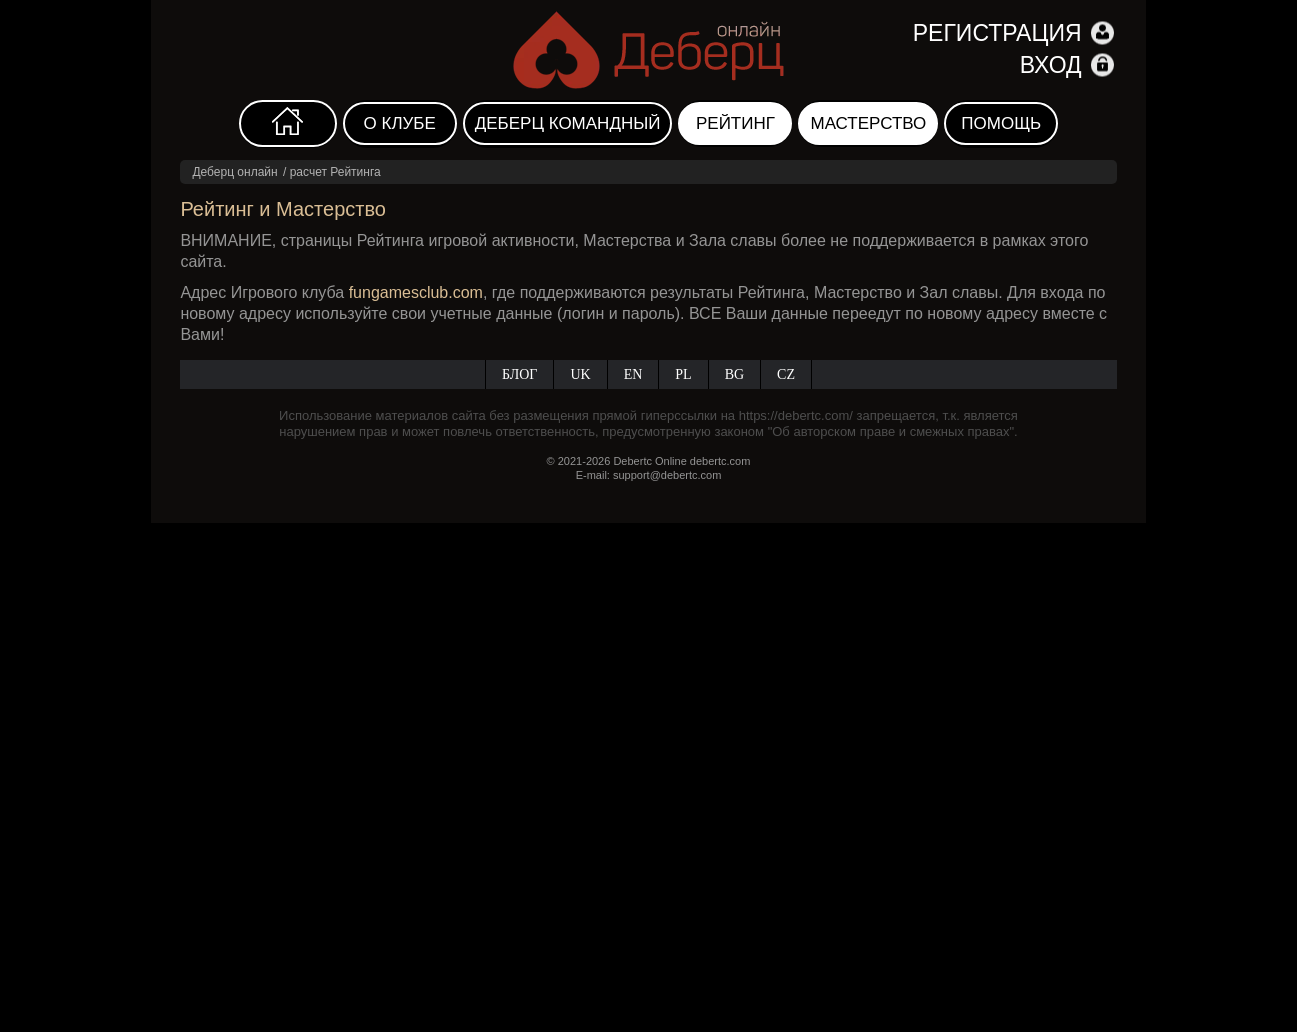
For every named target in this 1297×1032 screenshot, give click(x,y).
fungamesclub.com (416, 292)
